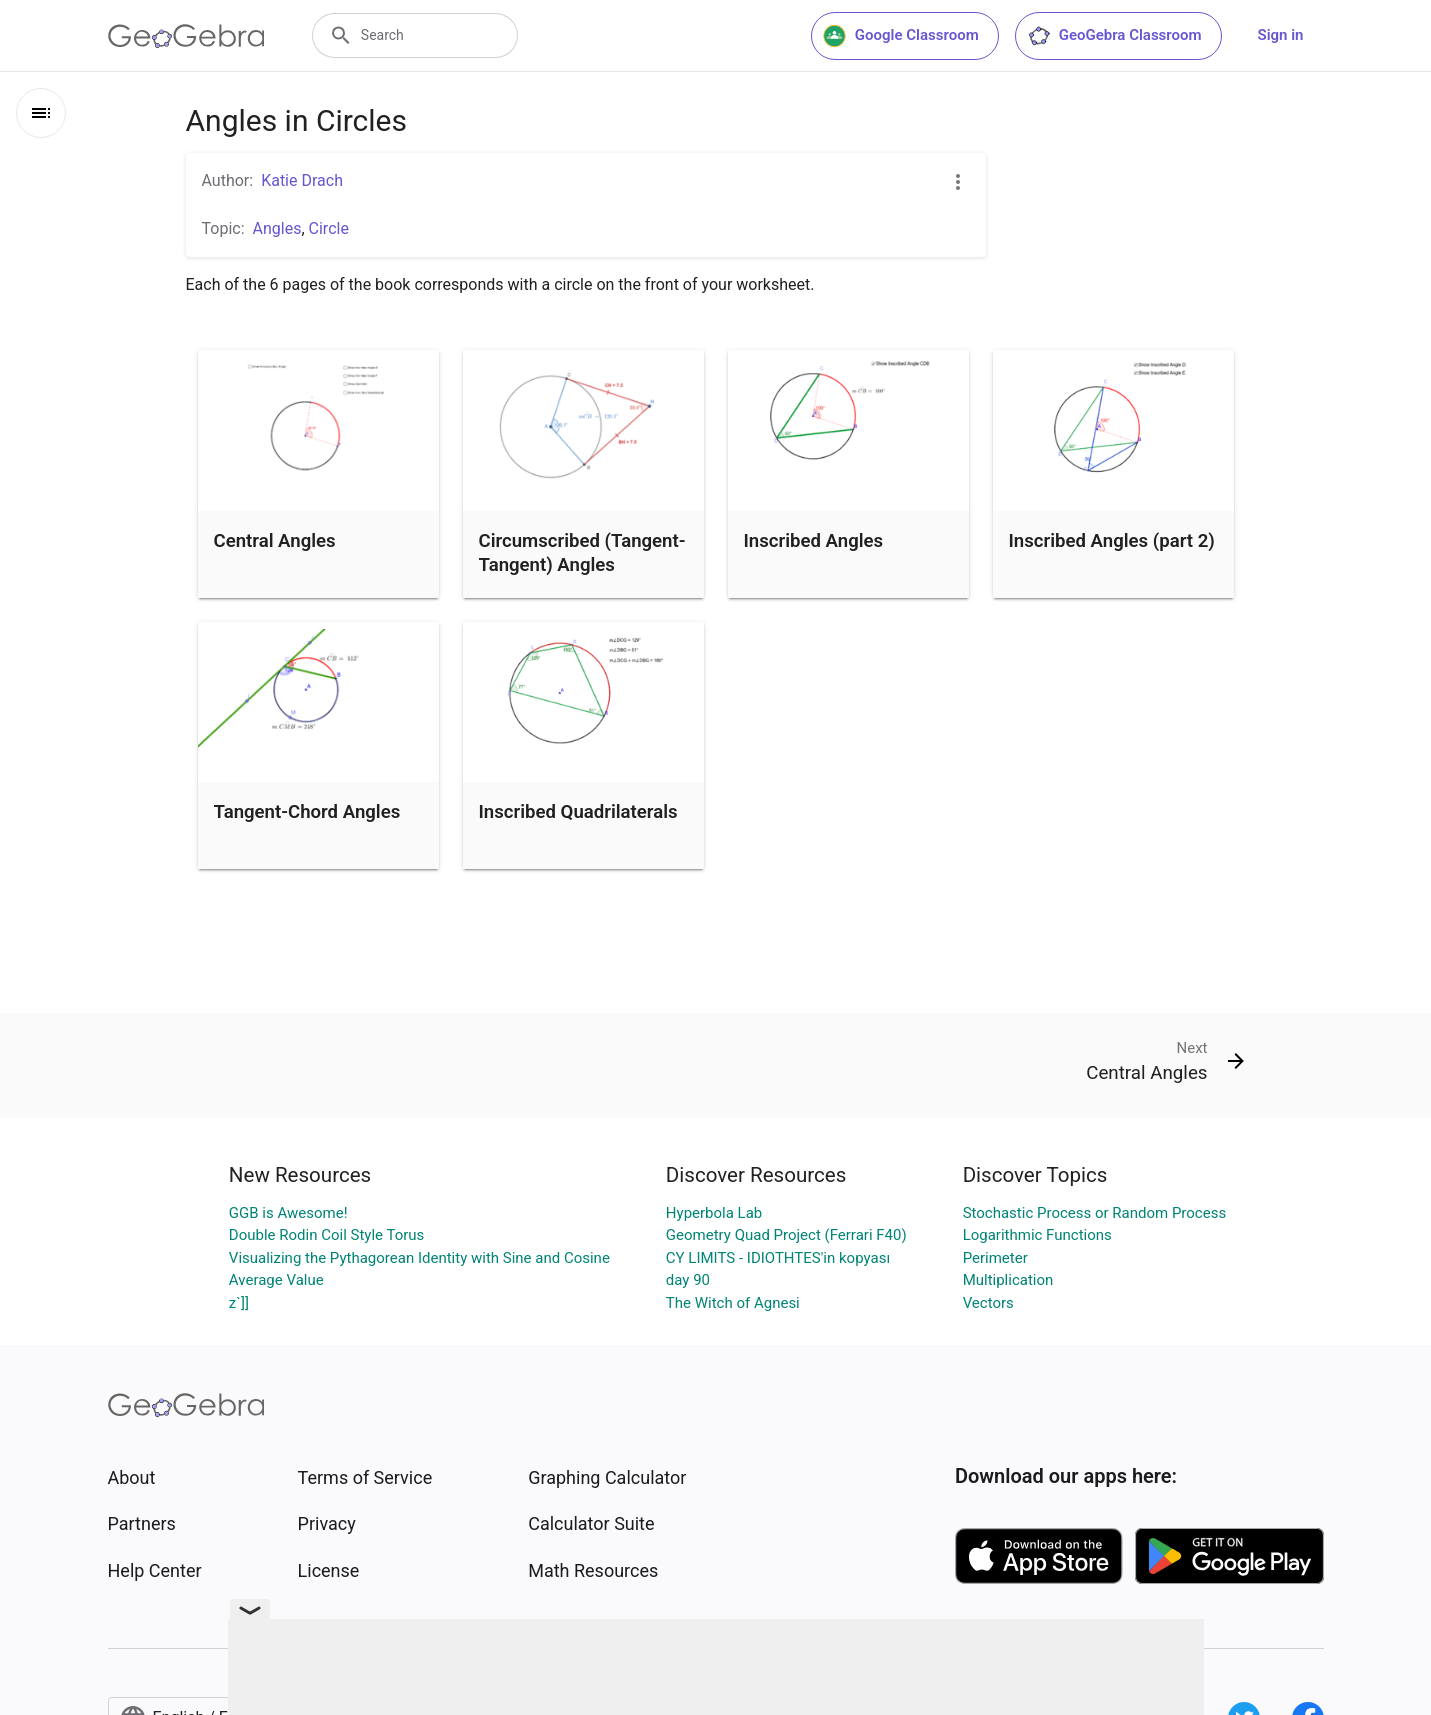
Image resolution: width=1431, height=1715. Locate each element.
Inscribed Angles (814, 541)
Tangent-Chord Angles (307, 812)
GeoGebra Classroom (1114, 36)
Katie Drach (302, 180)
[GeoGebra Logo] (186, 36)
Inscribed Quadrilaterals (578, 812)
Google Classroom (901, 36)
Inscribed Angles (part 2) (1112, 541)
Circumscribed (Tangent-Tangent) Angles (582, 553)
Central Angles (275, 541)
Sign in (1281, 35)
